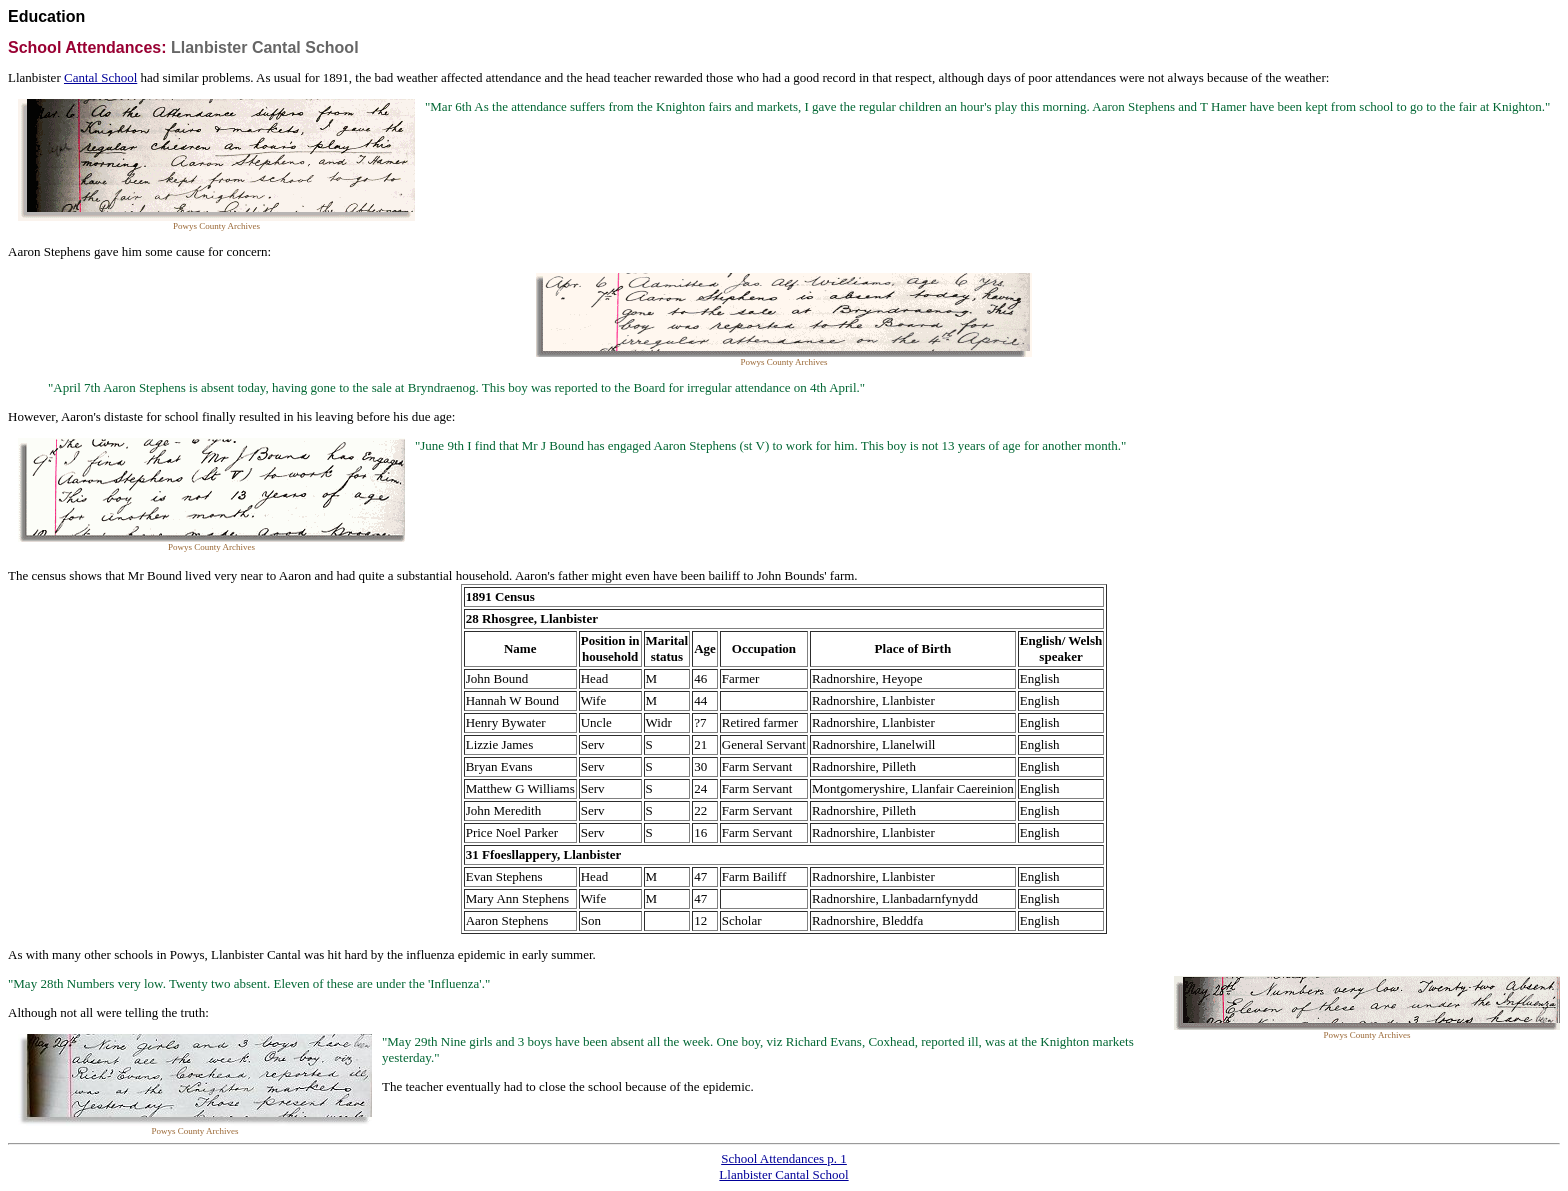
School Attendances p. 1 (784, 1158)
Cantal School (100, 77)
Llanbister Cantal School (783, 1174)
